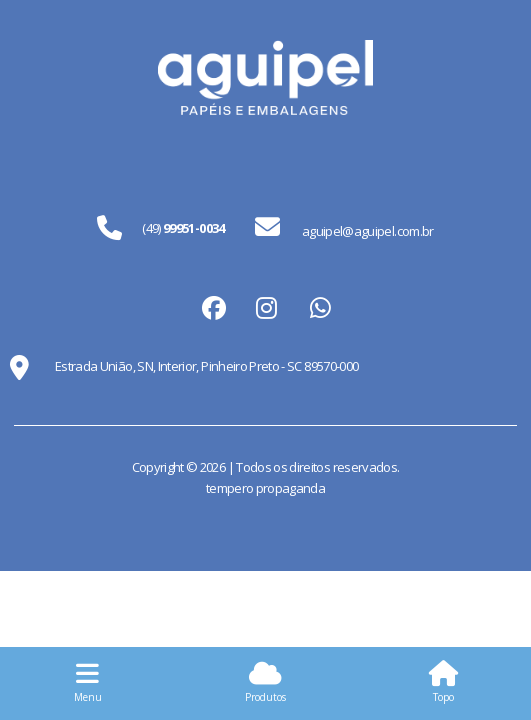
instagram (266, 307)
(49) (183, 228)
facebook (212, 307)
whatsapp (320, 307)
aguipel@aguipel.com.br (344, 227)
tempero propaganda (265, 488)
